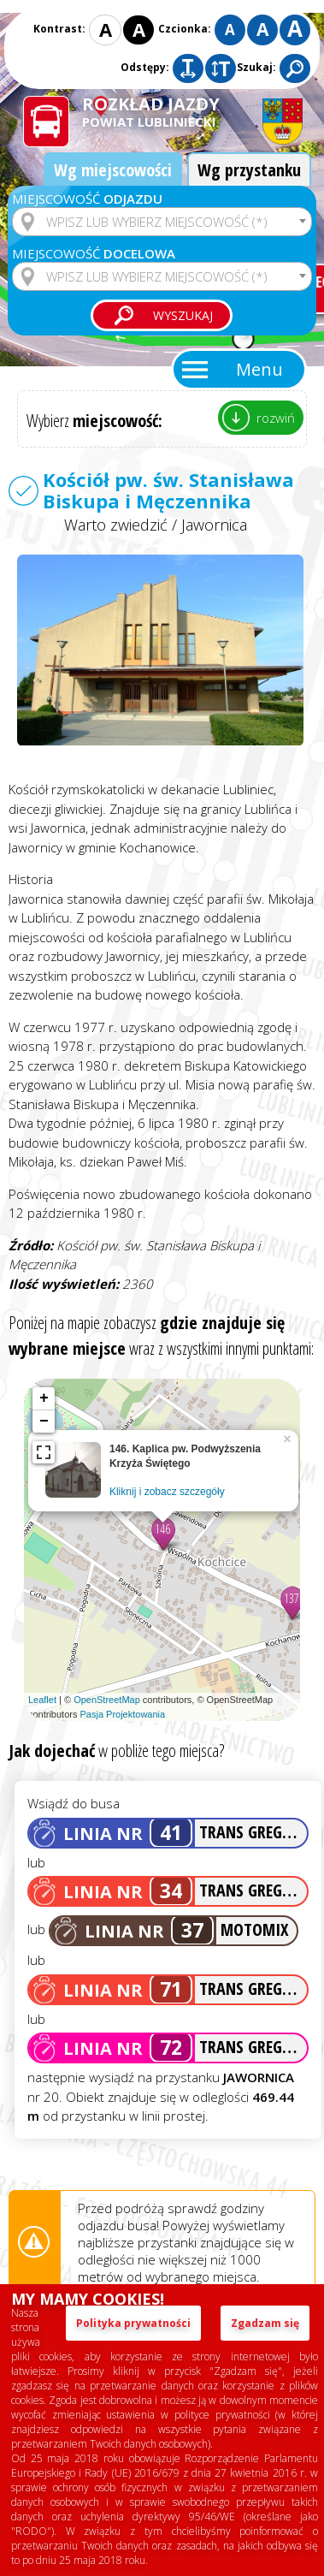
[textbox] (161, 222)
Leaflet (42, 1700)
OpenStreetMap (107, 1700)
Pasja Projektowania (122, 1714)
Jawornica (214, 524)
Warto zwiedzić (116, 524)
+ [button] (44, 1398)
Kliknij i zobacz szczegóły (167, 1492)
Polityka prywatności (133, 2323)
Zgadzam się (265, 2323)
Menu (259, 369)
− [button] (44, 1421)
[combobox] (161, 221)
